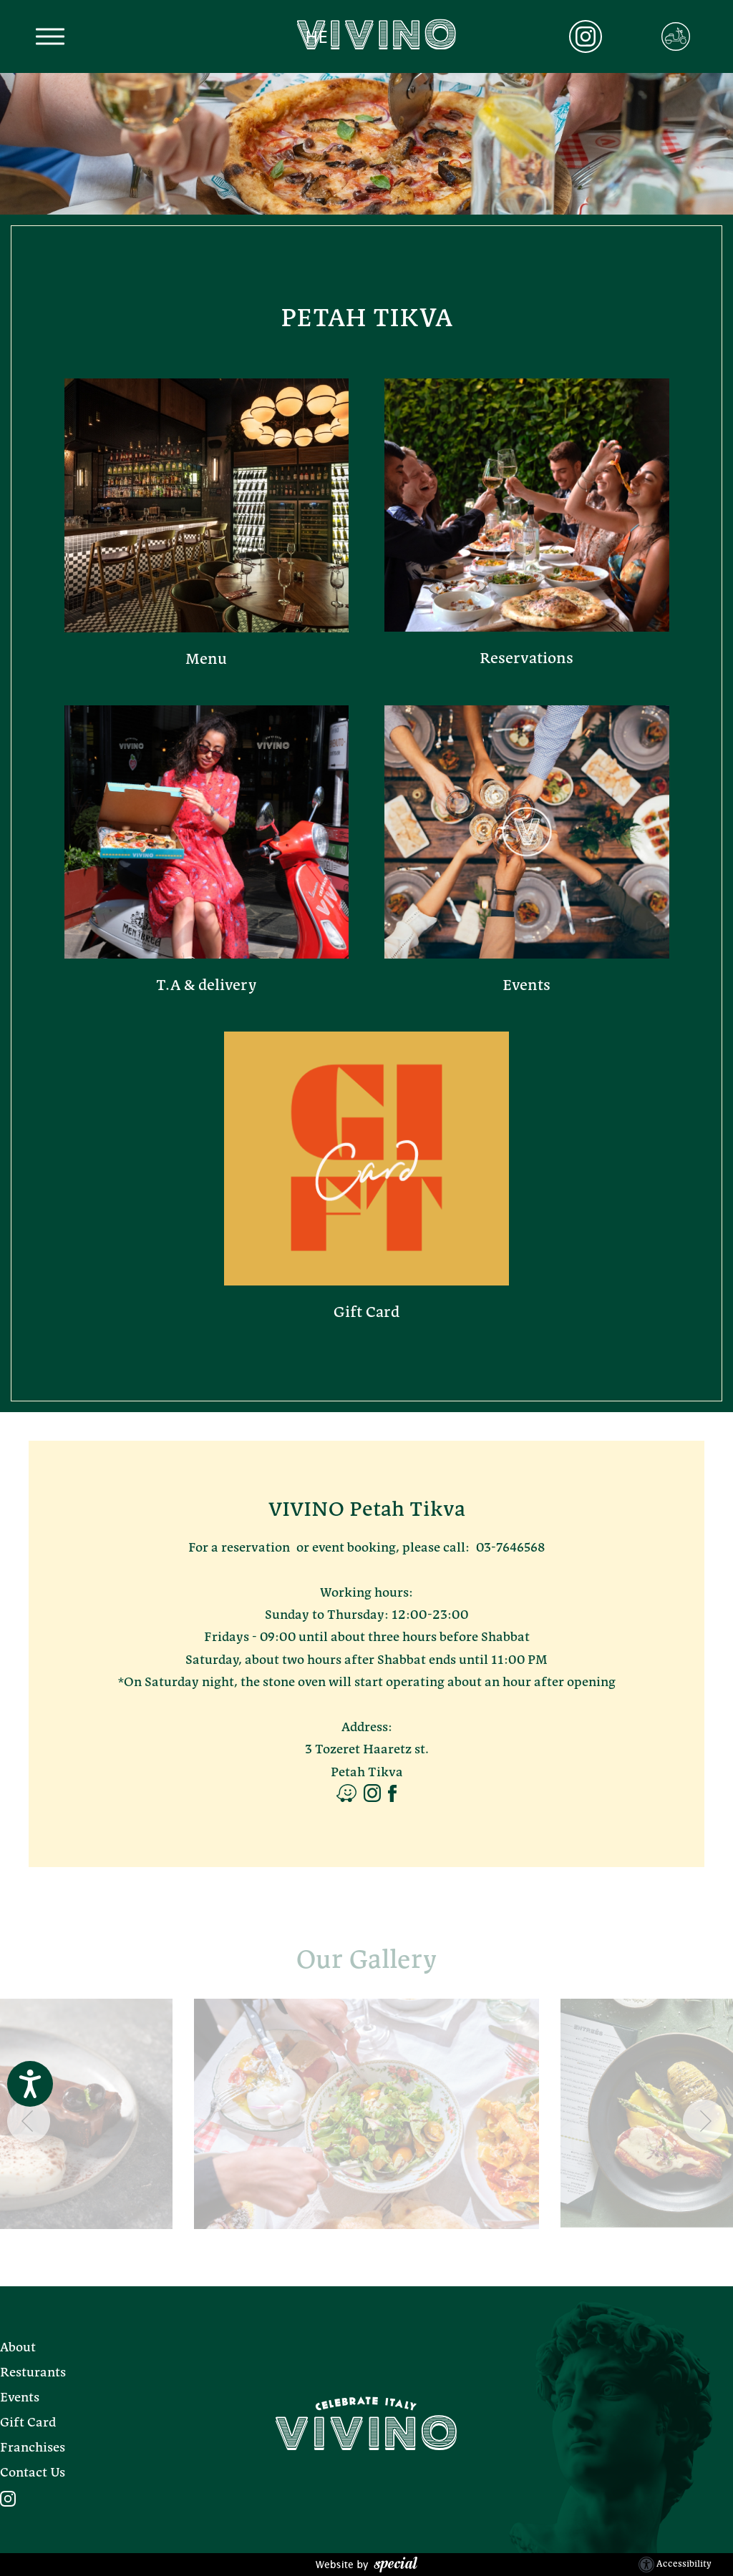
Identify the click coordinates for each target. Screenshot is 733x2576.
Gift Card (366, 1313)
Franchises (32, 2448)
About (18, 2347)
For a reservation (239, 1548)
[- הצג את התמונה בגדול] (366, 2113)
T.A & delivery (206, 986)
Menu (206, 660)
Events (526, 986)
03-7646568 (510, 1548)
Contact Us (32, 2473)
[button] (50, 37)
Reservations (526, 659)
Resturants (33, 2372)
